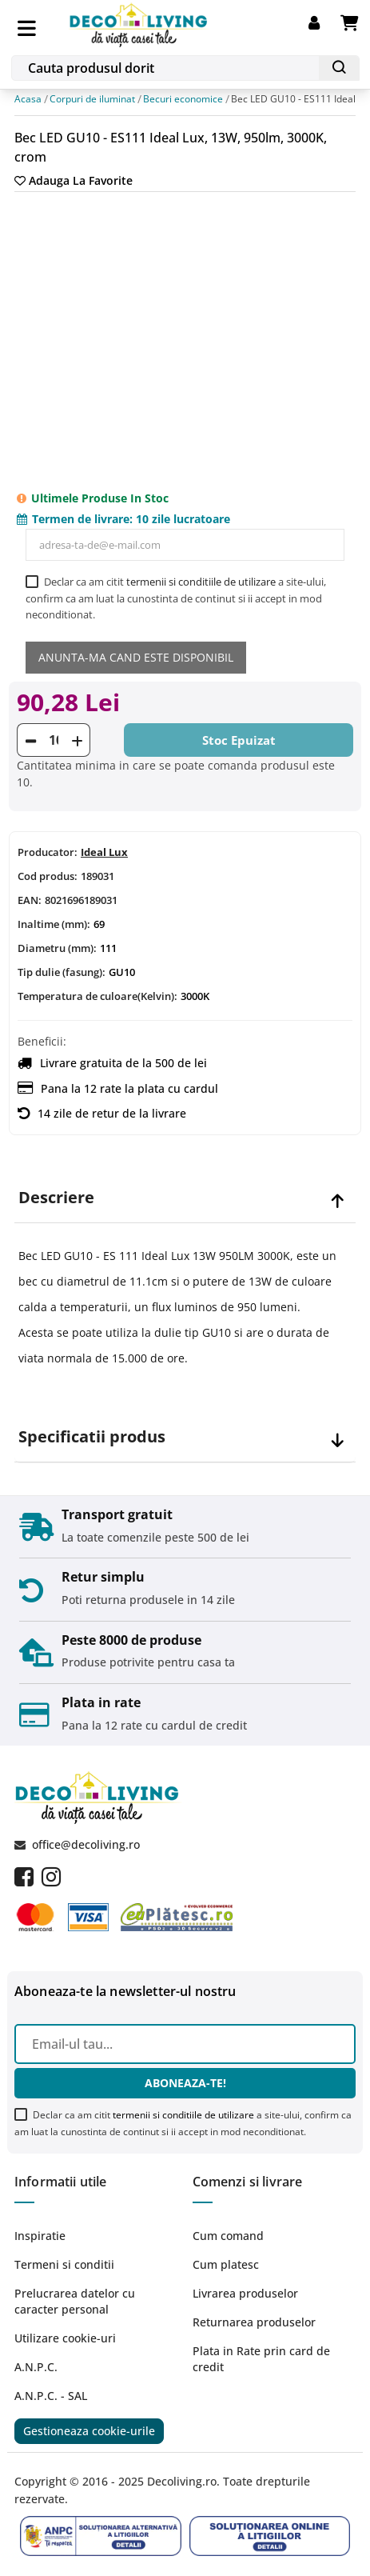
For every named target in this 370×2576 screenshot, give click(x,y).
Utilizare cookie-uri (65, 2338)
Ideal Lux (104, 852)
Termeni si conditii (64, 2264)
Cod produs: (48, 876)
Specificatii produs (91, 1437)
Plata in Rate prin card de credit (261, 2358)
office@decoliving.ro (86, 1844)
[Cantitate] (53, 740)
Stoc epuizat (239, 740)
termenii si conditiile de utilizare (201, 582)
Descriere (56, 1197)
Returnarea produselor (254, 2322)
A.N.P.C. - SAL (50, 2395)
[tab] (185, 1198)
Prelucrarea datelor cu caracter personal (74, 2301)
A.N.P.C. (36, 2366)
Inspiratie (40, 2235)
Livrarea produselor (245, 2293)
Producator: (48, 852)
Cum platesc (226, 2264)
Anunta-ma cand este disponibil (135, 657)
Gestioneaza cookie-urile (89, 2430)
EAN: (30, 900)
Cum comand (228, 2235)
